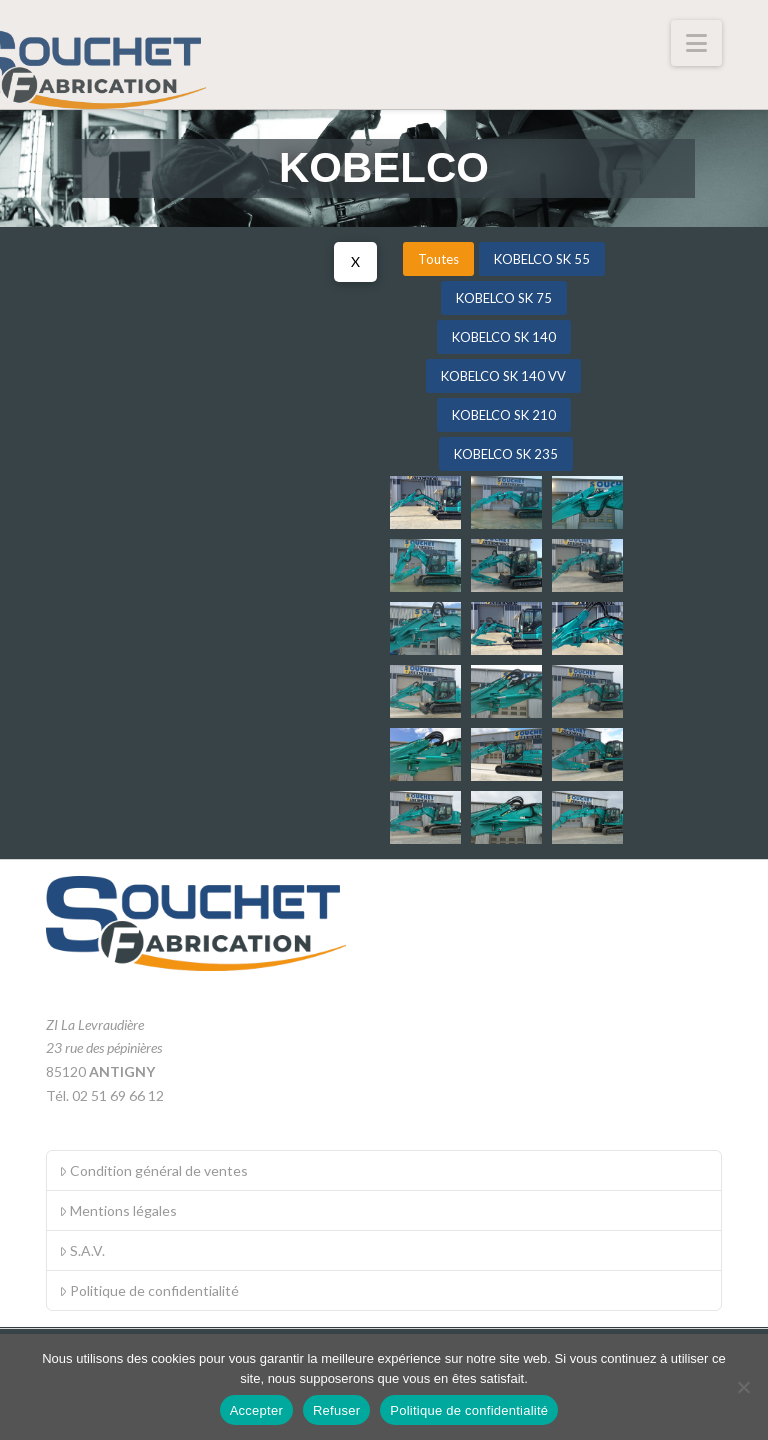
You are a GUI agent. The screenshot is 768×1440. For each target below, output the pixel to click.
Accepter (256, 1410)
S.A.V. (82, 1250)
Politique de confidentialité (149, 1290)
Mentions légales (118, 1210)
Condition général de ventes (153, 1170)
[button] (696, 43)
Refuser (336, 1410)
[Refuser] (743, 1387)
